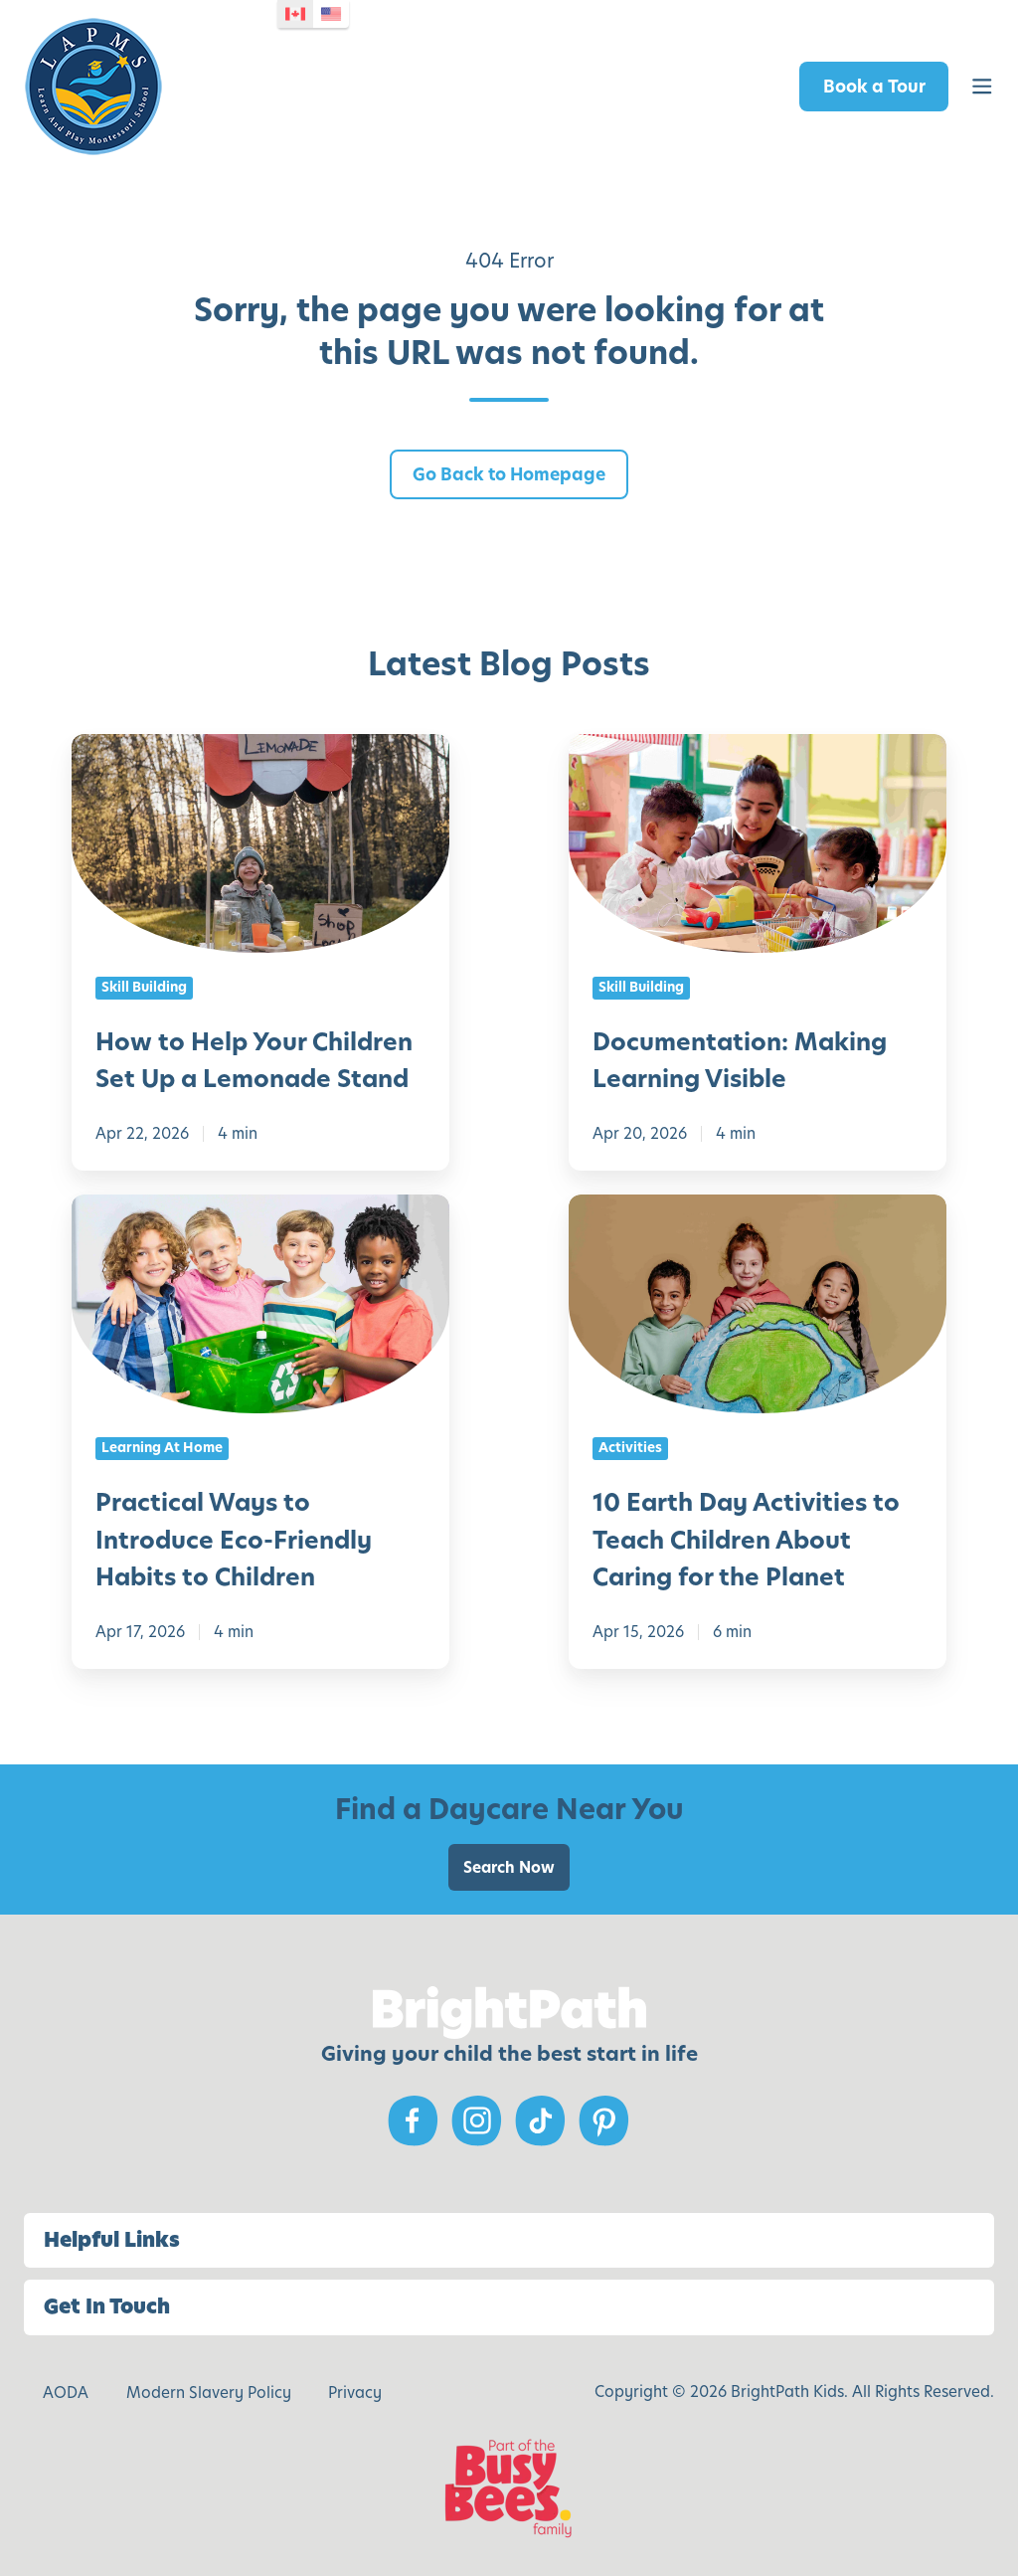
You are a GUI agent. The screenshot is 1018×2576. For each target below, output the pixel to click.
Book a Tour (874, 86)
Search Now (509, 1867)
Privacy (355, 2392)
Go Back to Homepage (509, 474)
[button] (982, 86)
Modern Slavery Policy (208, 2392)
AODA (65, 2392)
